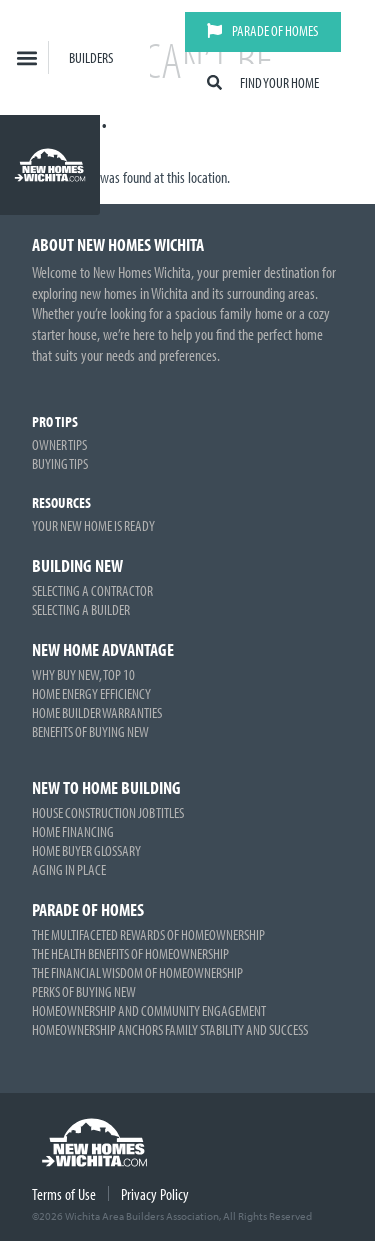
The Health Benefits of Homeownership (130, 953)
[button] (27, 57)
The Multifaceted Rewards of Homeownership (148, 934)
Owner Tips (59, 444)
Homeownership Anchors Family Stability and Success (170, 1029)
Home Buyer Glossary (86, 850)
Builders (91, 57)
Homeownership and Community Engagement (149, 1010)
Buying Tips (60, 463)
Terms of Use (64, 1194)
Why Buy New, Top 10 (83, 674)
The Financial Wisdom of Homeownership (137, 972)
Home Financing (73, 831)
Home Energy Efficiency (91, 693)
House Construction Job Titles (108, 812)
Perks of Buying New (84, 991)
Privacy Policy (155, 1194)
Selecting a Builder (81, 609)
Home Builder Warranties (97, 712)
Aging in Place (69, 869)
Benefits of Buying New (90, 731)
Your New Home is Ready (93, 525)
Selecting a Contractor (92, 590)
